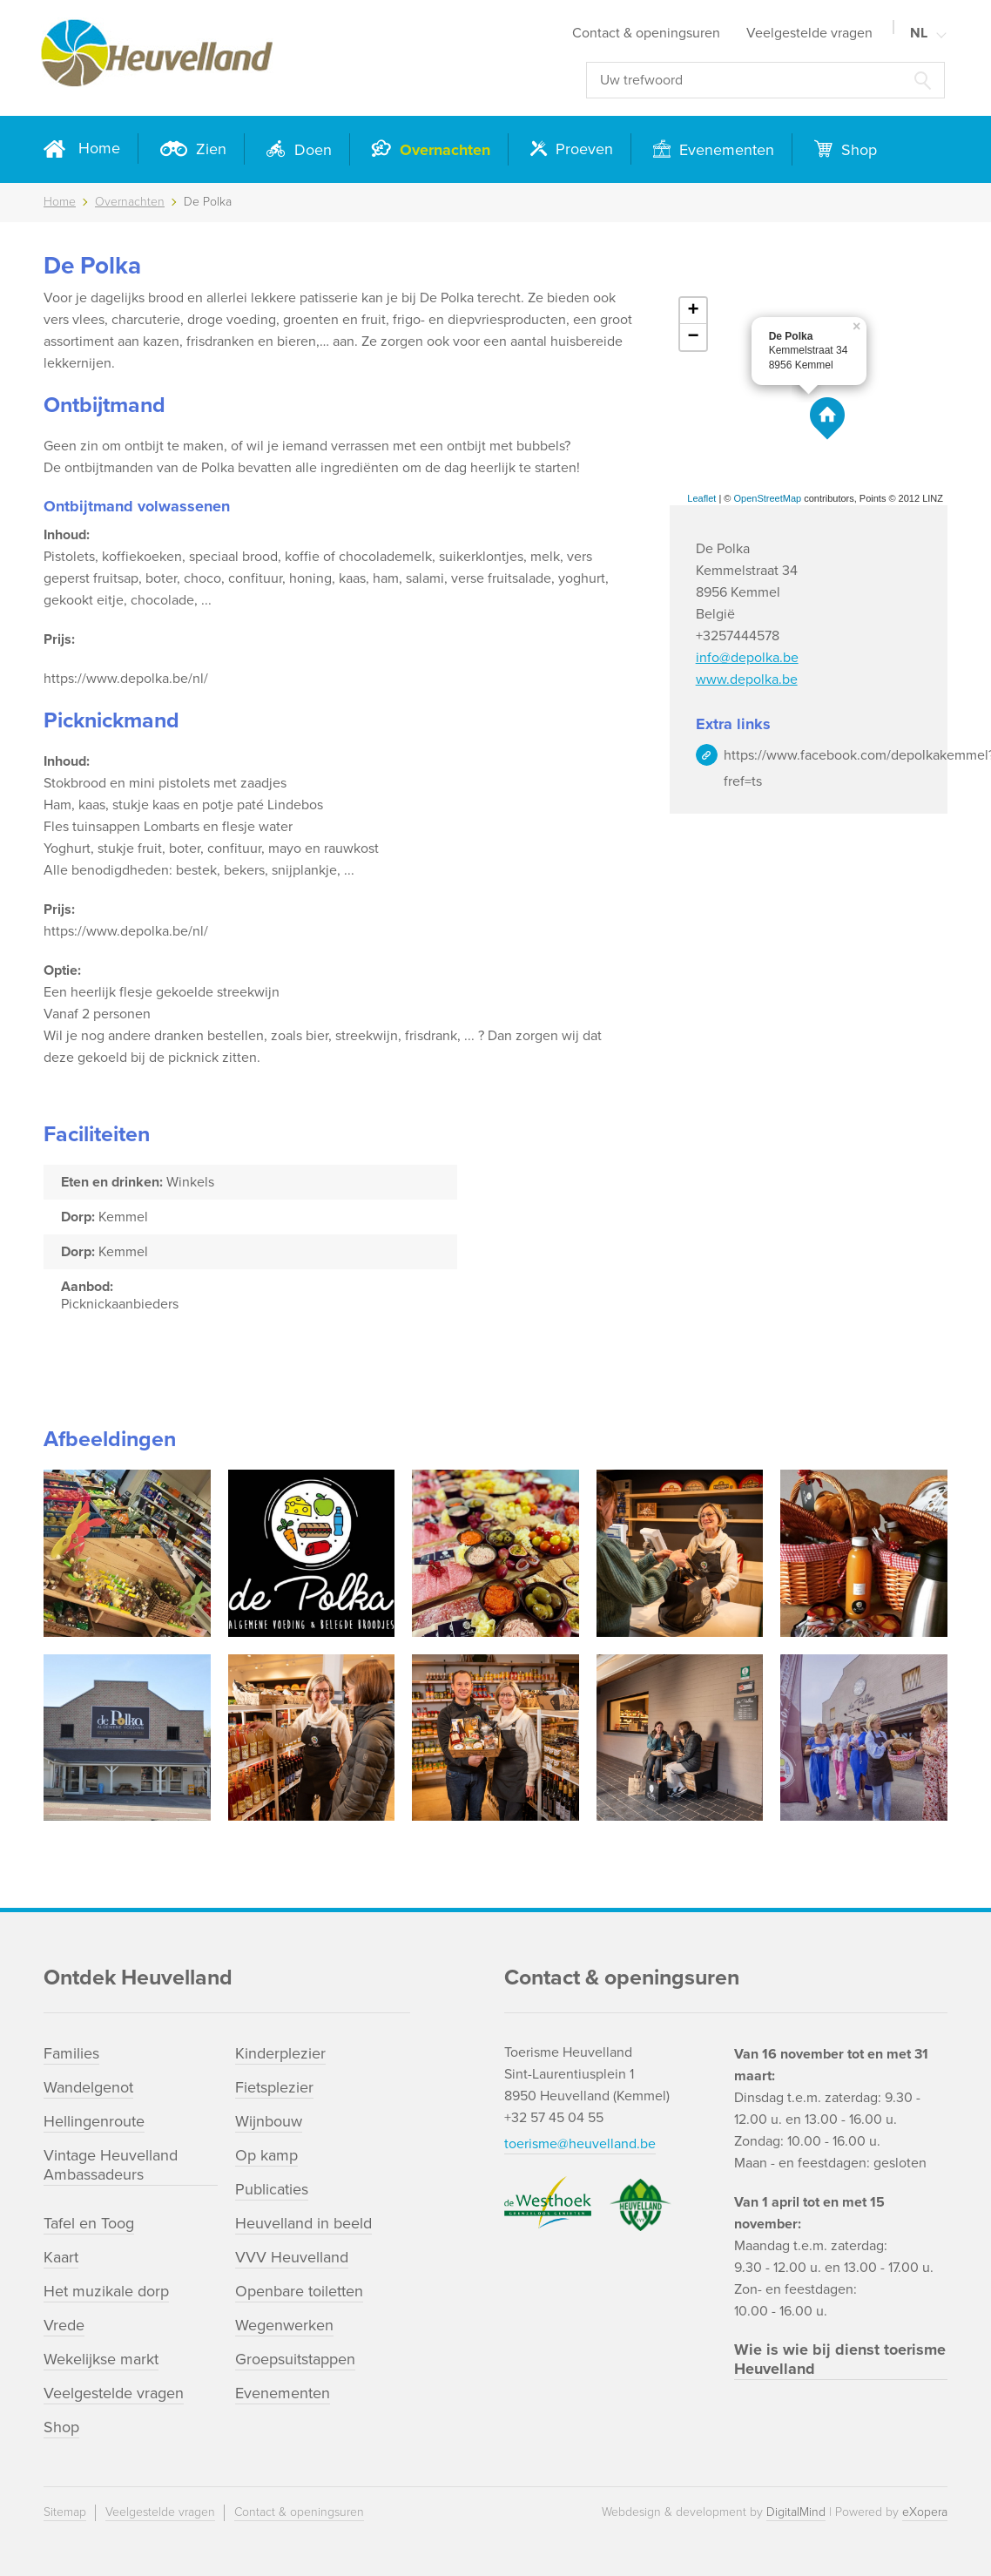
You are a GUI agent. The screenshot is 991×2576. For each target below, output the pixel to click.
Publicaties (271, 2189)
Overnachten (442, 149)
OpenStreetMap (768, 498)
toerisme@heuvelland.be (580, 2144)
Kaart (61, 2257)
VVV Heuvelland (291, 2257)
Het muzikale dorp (106, 2291)
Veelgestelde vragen (809, 33)
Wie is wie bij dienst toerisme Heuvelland (840, 2359)
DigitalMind (796, 2512)
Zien (209, 149)
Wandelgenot (88, 2087)
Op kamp (266, 2155)
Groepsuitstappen (295, 2359)
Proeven (582, 149)
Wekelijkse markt (101, 2359)
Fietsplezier (274, 2087)
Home (99, 148)
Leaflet (701, 498)
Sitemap (65, 2512)
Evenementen (724, 149)
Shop (857, 149)
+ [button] (693, 311)
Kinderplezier (280, 2053)
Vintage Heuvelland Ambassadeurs (111, 2165)
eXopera (924, 2512)
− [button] (693, 337)
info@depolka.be (747, 657)
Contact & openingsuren (646, 33)
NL (918, 33)
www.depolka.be (747, 679)
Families (71, 2053)
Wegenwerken (284, 2325)
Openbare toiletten (299, 2291)
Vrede (64, 2325)
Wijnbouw (268, 2121)
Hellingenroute (94, 2121)
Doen (311, 149)
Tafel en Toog (89, 2223)
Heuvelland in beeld (303, 2223)
